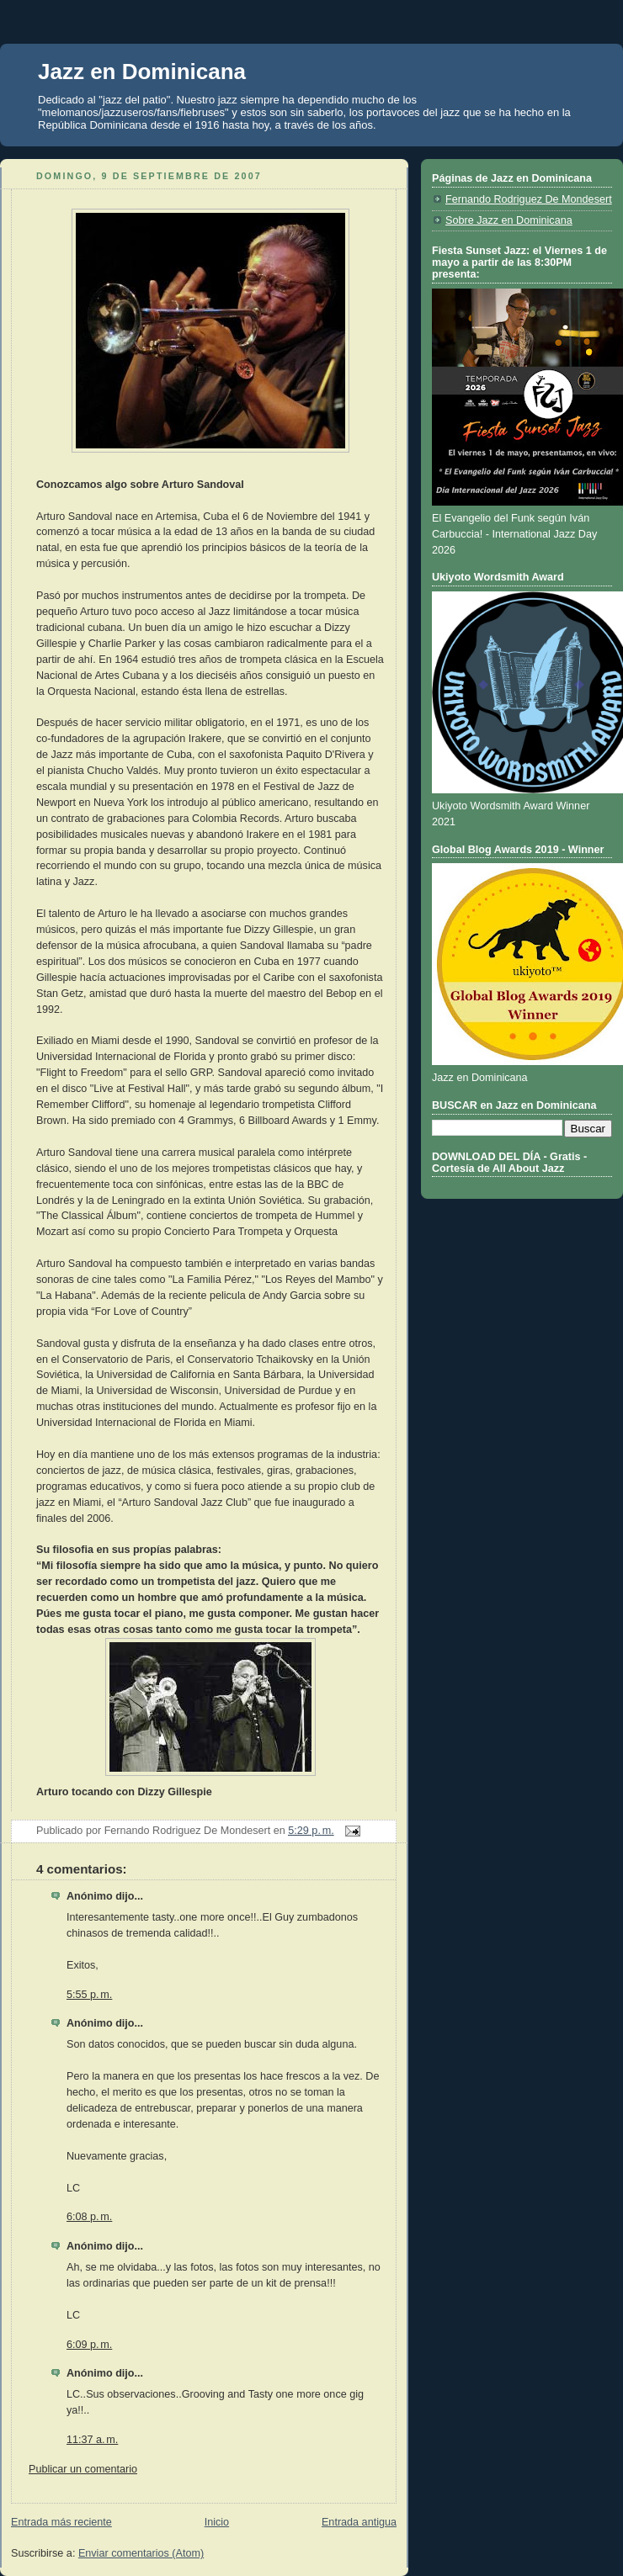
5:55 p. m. (89, 1995)
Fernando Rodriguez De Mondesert (528, 199)
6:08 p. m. (89, 2217)
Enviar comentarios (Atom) (141, 2553)
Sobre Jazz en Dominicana (508, 220)
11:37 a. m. (92, 2440)
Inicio (217, 2522)
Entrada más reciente (61, 2522)
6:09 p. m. (89, 2345)
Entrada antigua (359, 2522)
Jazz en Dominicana (142, 71)
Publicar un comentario (83, 2469)
